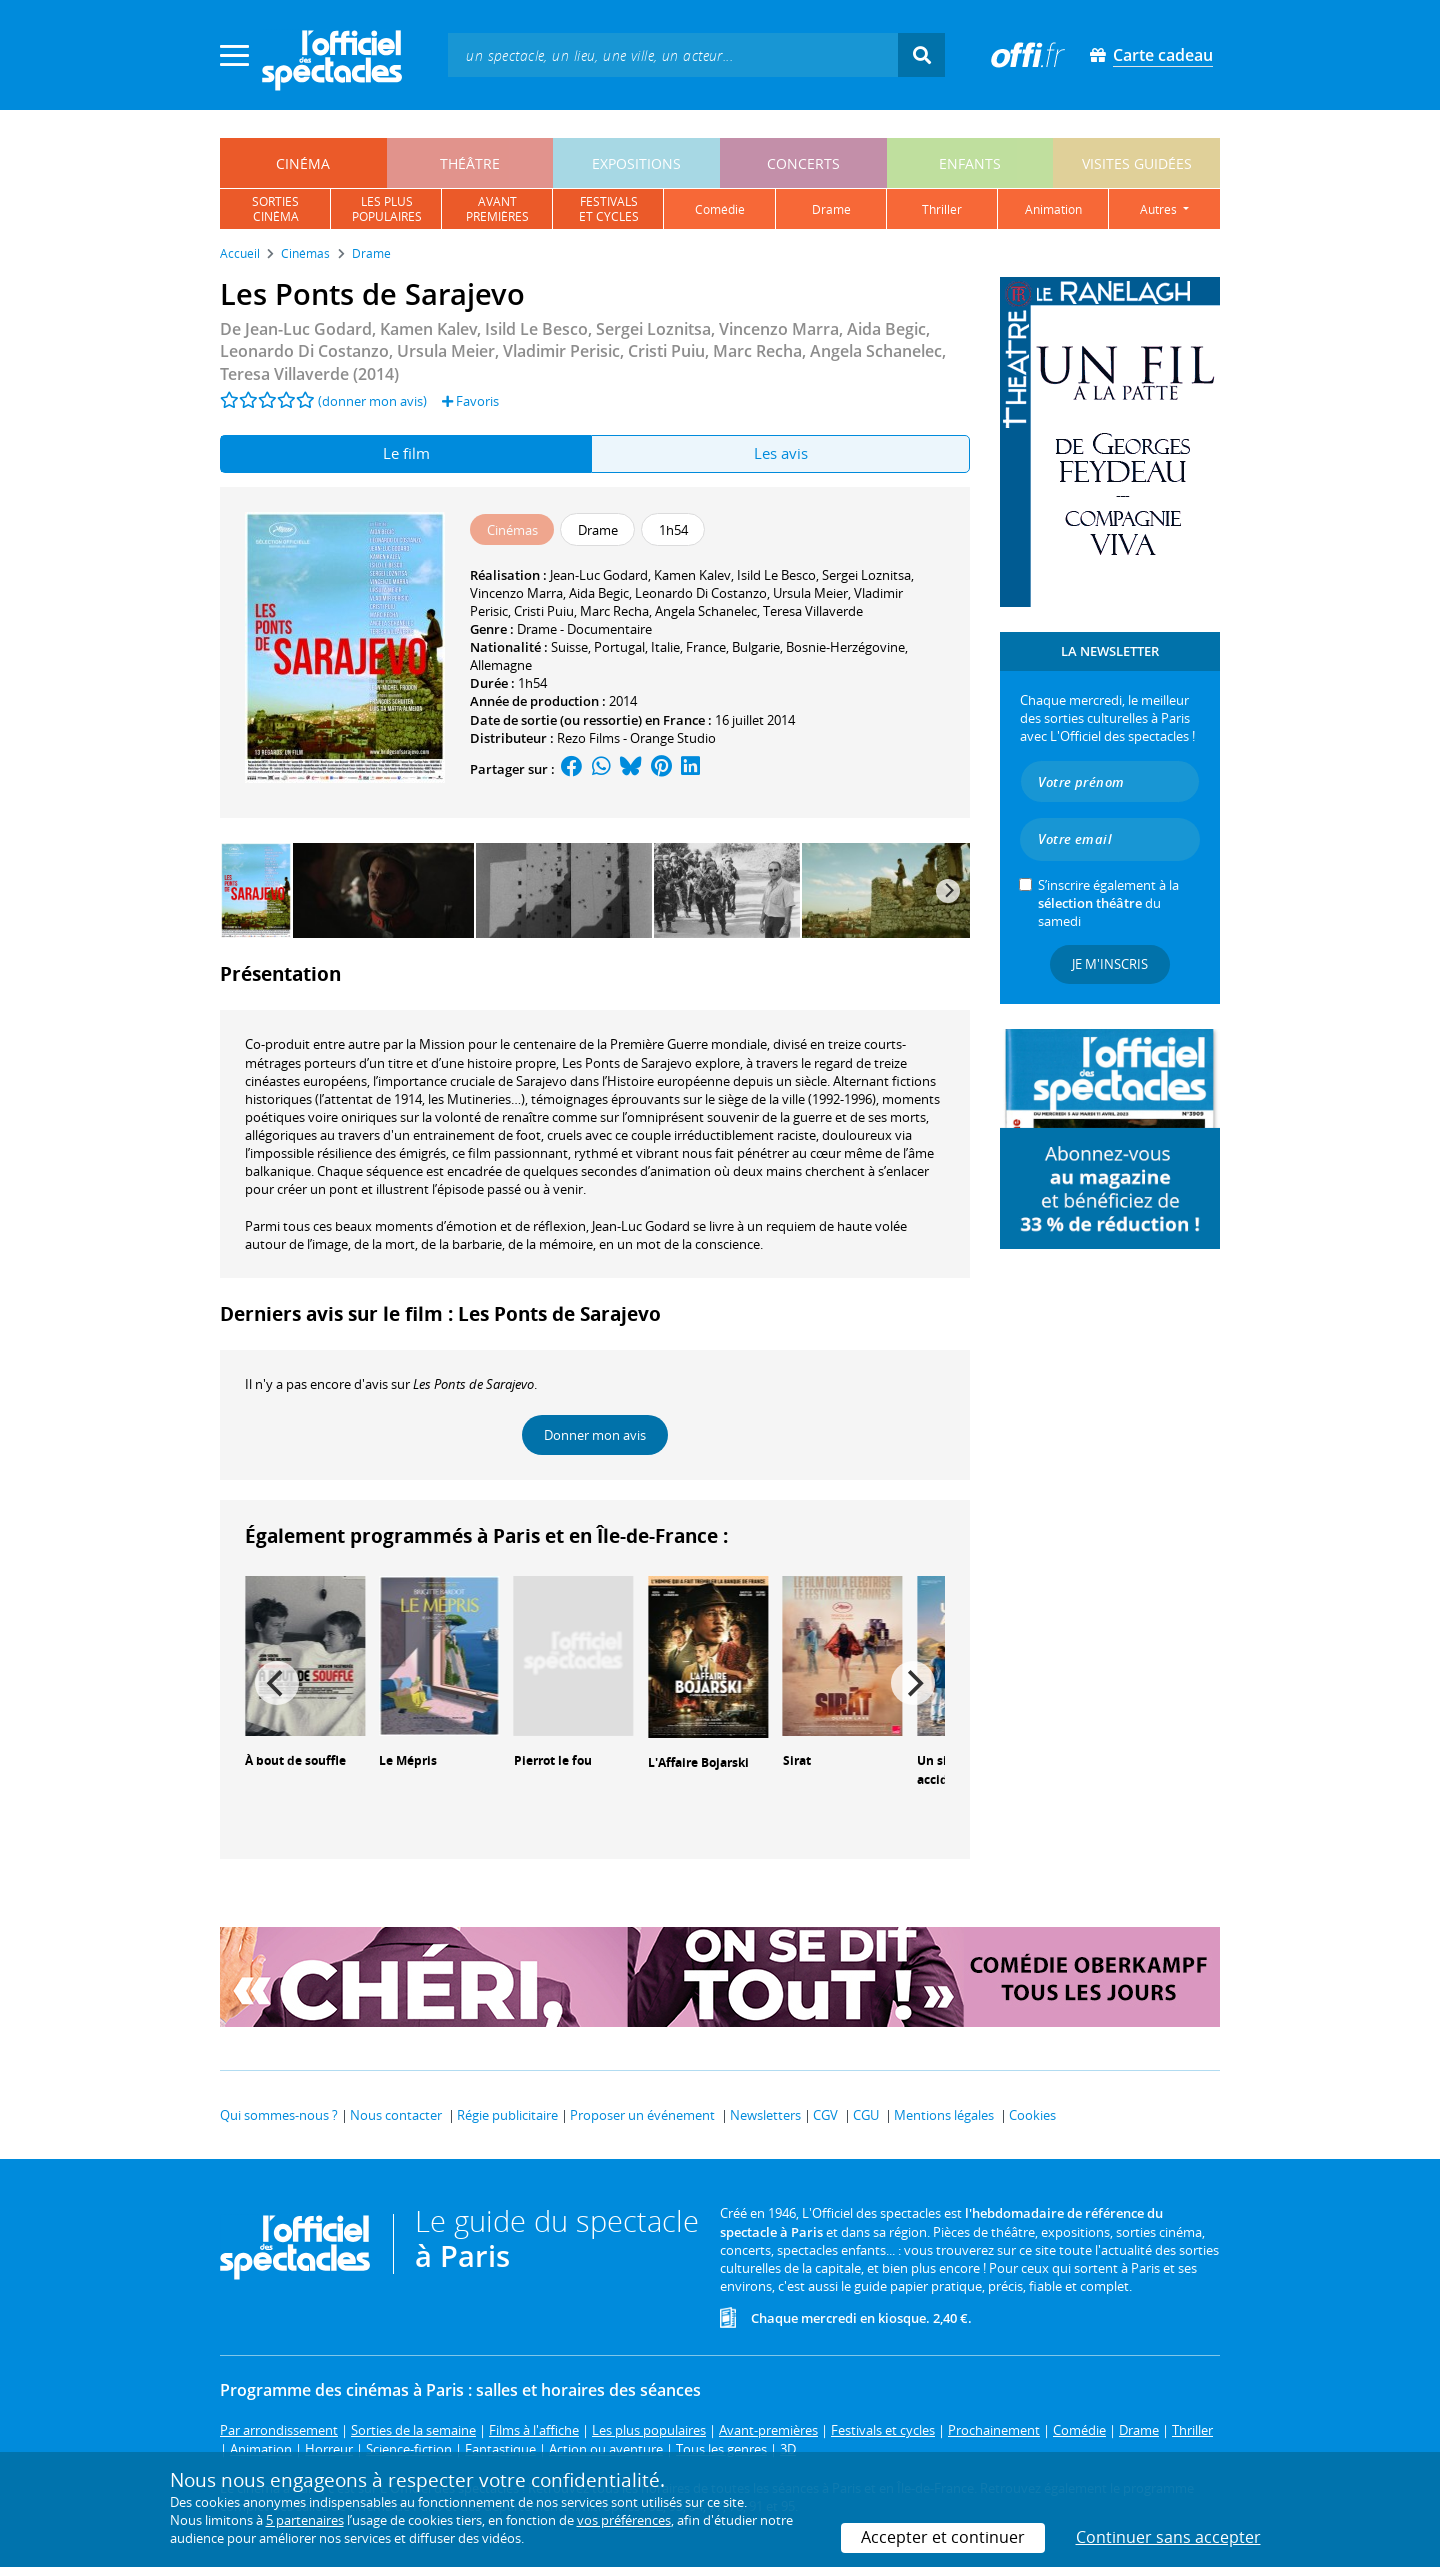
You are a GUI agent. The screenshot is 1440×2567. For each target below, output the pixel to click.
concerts (803, 163)
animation (1053, 209)
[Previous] (277, 1683)
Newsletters (765, 2115)
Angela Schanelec (706, 611)
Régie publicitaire (507, 2115)
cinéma (303, 163)
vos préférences (624, 2520)
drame (831, 209)
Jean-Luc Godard (599, 575)
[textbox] (673, 54)
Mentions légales (944, 2115)
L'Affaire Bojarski (698, 1762)
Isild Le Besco (776, 575)
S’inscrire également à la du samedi (1108, 903)
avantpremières (497, 209)
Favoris (470, 401)
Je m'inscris (1110, 964)
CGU (866, 2115)
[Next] (948, 891)
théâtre (470, 163)
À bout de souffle (295, 1760)
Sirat (797, 1760)
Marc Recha (614, 611)
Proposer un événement (642, 2115)
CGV (825, 2115)
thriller (942, 209)
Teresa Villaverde (813, 611)
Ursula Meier (810, 593)
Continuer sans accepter (1168, 2537)
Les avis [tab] (781, 453)
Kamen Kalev (692, 575)
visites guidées (1137, 163)
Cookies (1032, 2115)
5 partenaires (305, 2520)
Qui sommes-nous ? (279, 2115)
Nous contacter (396, 2115)
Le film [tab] (406, 453)
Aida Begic (599, 593)
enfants (970, 163)
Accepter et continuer (943, 2537)
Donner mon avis (595, 1435)
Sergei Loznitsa (866, 575)
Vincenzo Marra (516, 593)
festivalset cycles (609, 209)
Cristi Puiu (544, 611)
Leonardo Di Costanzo (701, 593)
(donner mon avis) (372, 401)
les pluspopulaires (387, 209)
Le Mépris (408, 1760)
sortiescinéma (275, 209)
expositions (636, 163)
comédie (720, 209)
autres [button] (1160, 209)
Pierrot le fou (553, 1760)
